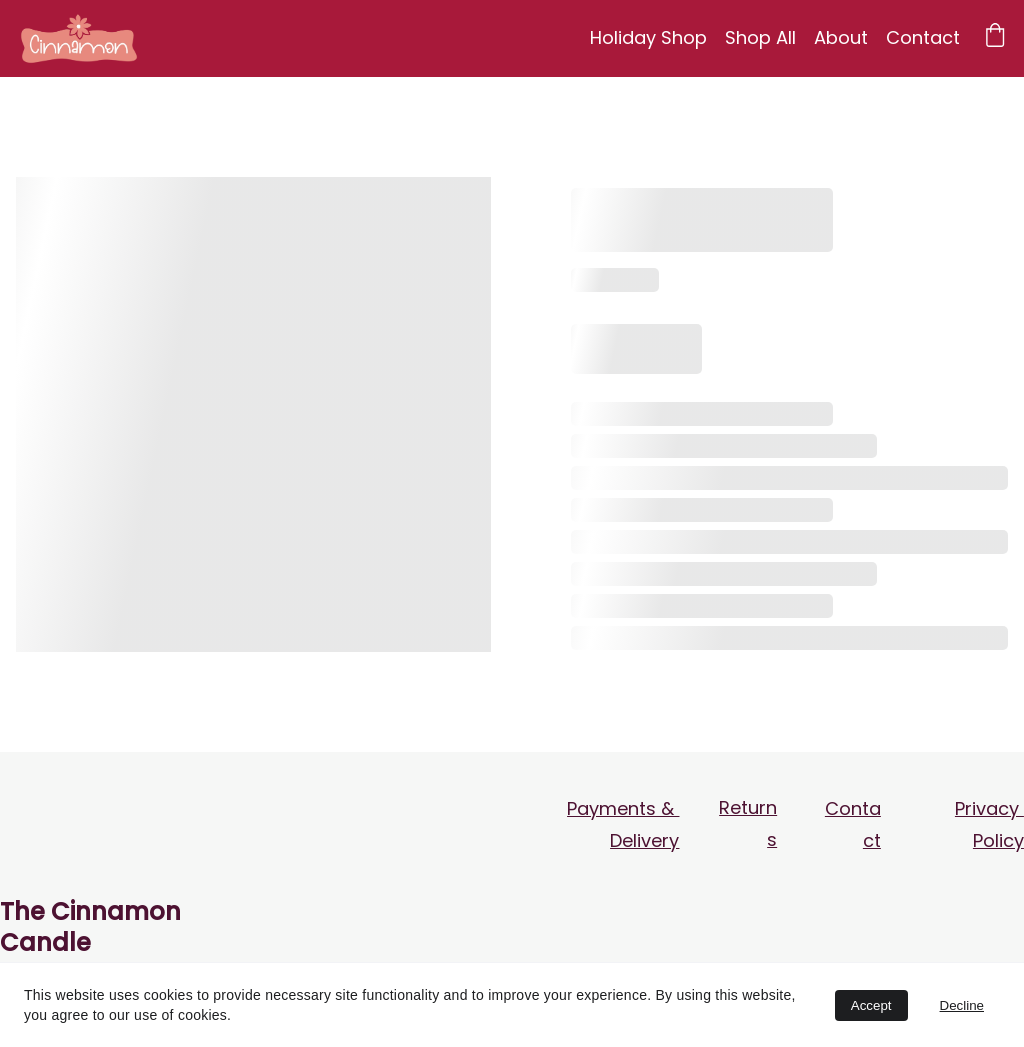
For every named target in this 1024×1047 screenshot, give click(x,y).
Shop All (760, 37)
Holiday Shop (648, 37)
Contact (923, 37)
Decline (962, 1005)
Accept (871, 1005)
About (841, 37)
